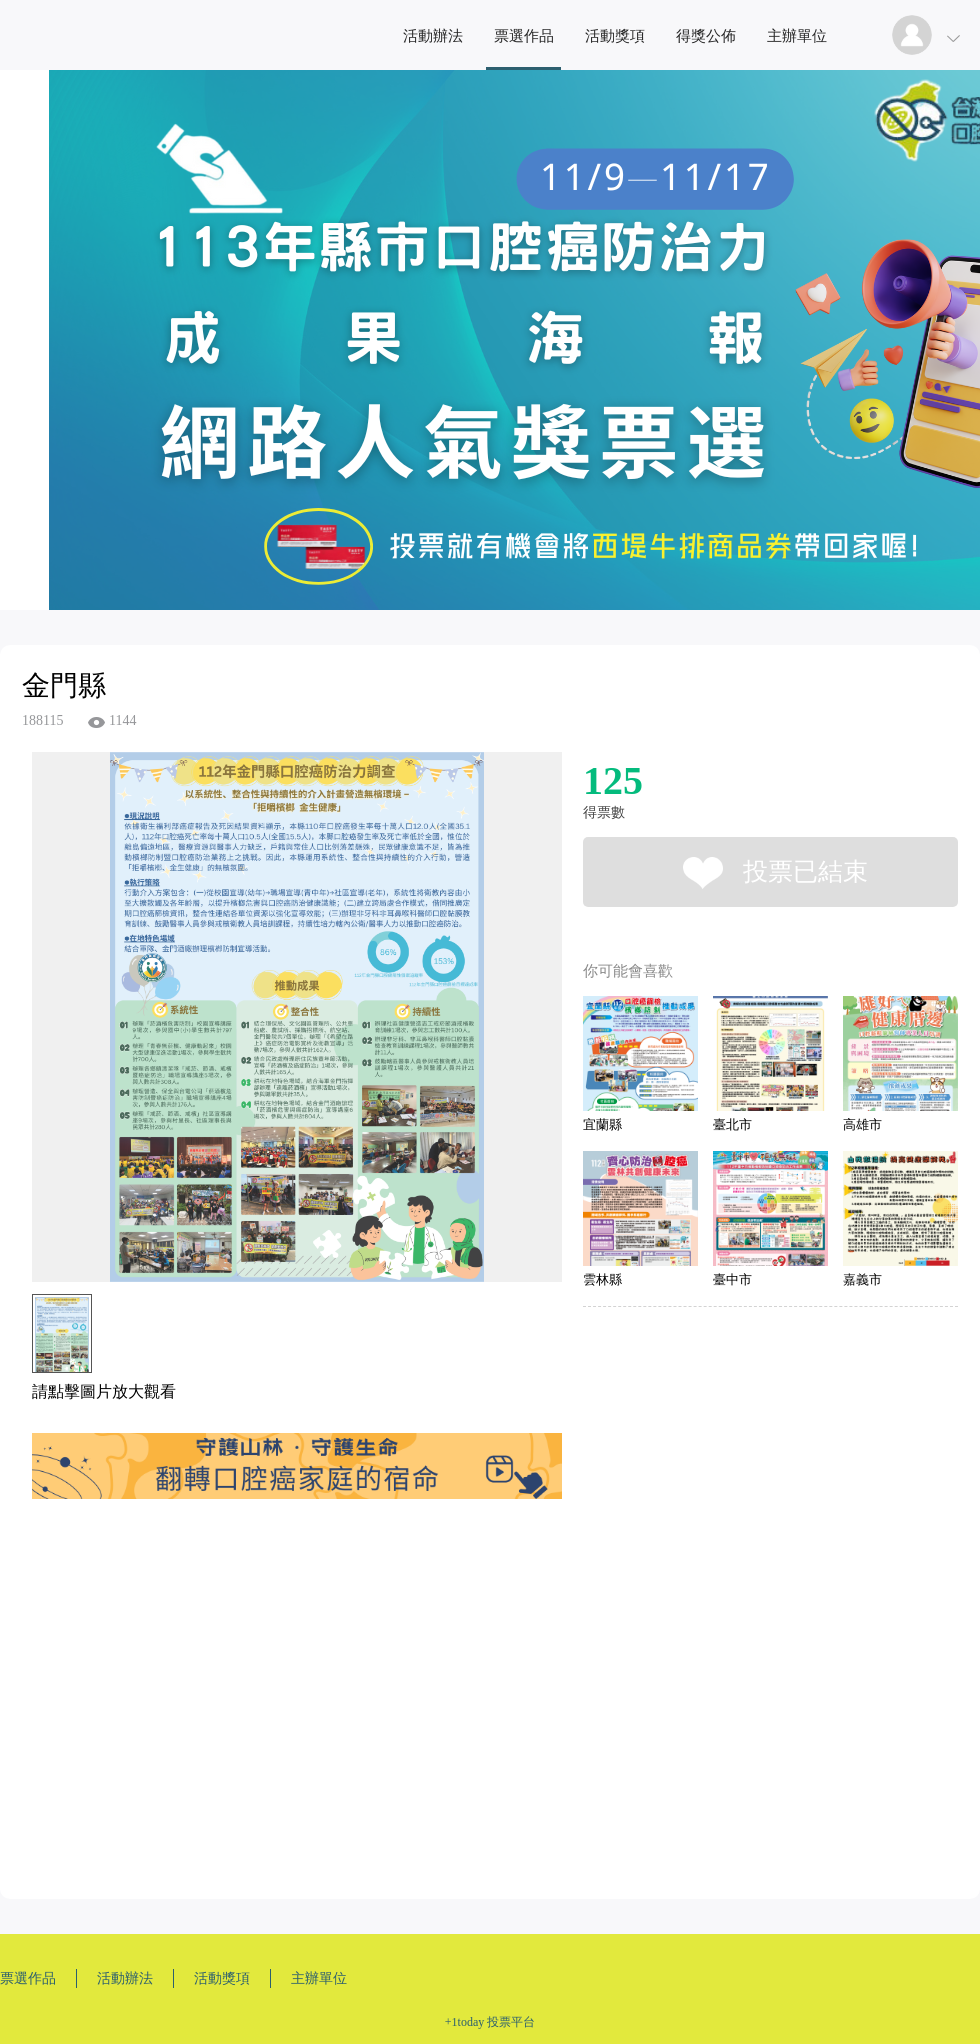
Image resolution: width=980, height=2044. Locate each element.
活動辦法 (433, 36)
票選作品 (524, 36)
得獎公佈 (706, 36)
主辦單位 (797, 36)
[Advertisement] (264, 1703)
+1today (464, 2022)
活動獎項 (615, 36)
